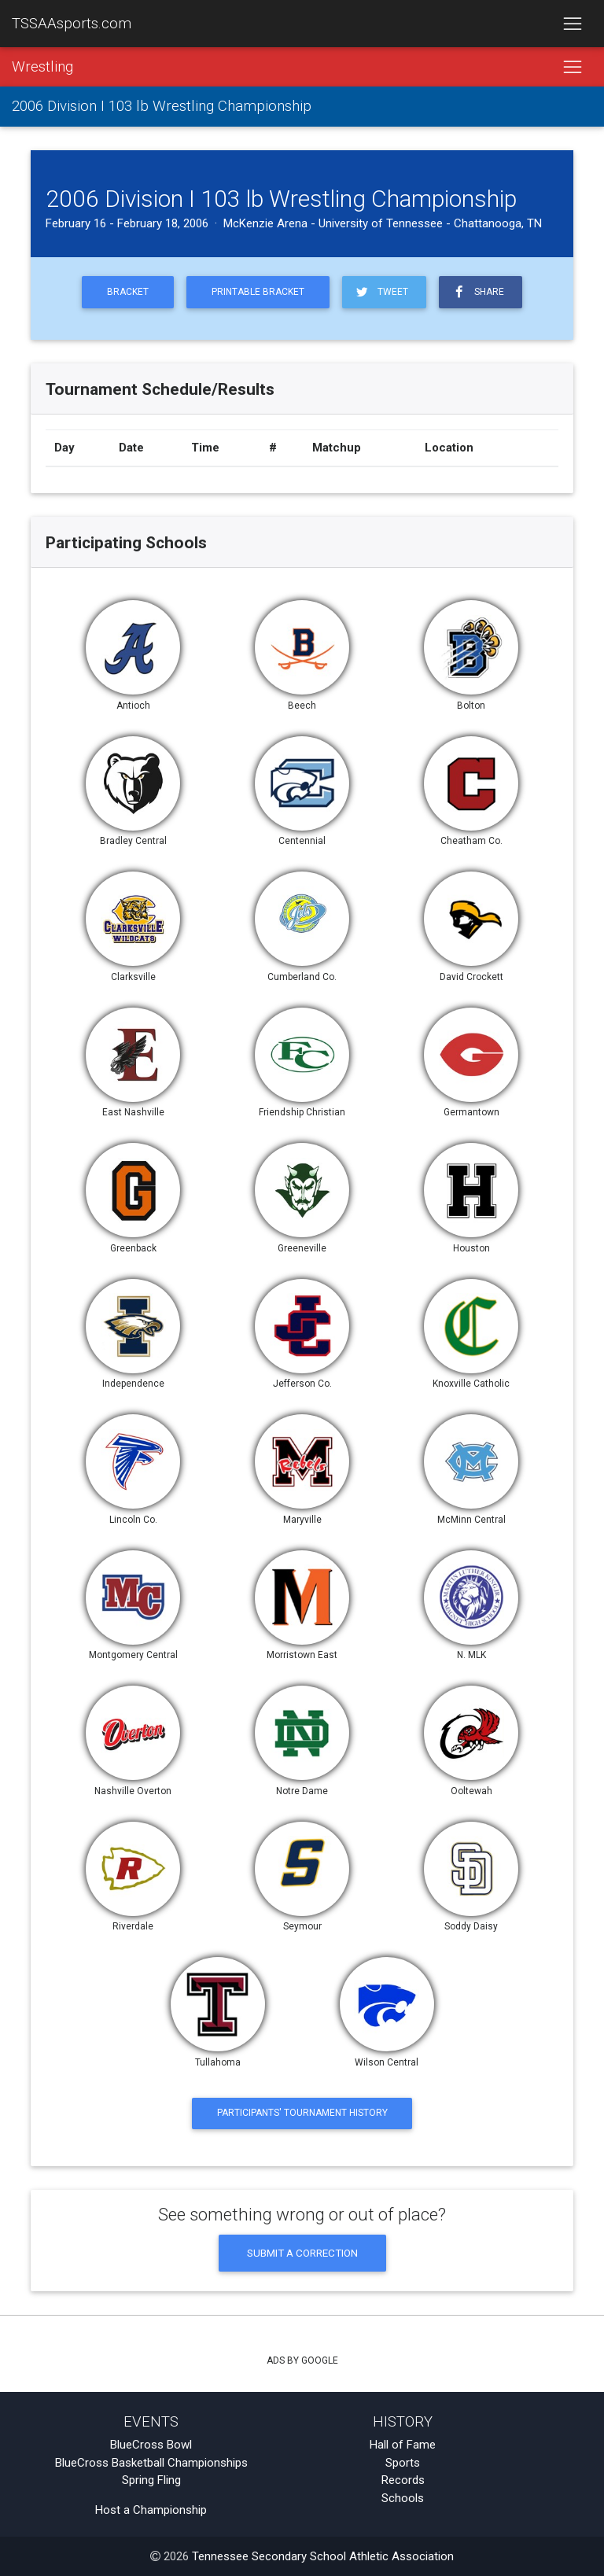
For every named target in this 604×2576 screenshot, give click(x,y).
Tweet (381, 292)
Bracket (128, 291)
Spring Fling (151, 2480)
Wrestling (42, 67)
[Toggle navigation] (572, 23)
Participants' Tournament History (302, 2112)
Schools (402, 2498)
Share (477, 292)
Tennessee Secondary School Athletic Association (323, 2556)
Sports (402, 2463)
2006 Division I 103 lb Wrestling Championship (161, 107)
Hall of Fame (403, 2445)
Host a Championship (151, 2510)
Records (403, 2480)
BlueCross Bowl (151, 2445)
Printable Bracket (258, 291)
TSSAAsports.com (71, 23)
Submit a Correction (302, 2252)
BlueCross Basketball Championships (151, 2463)
